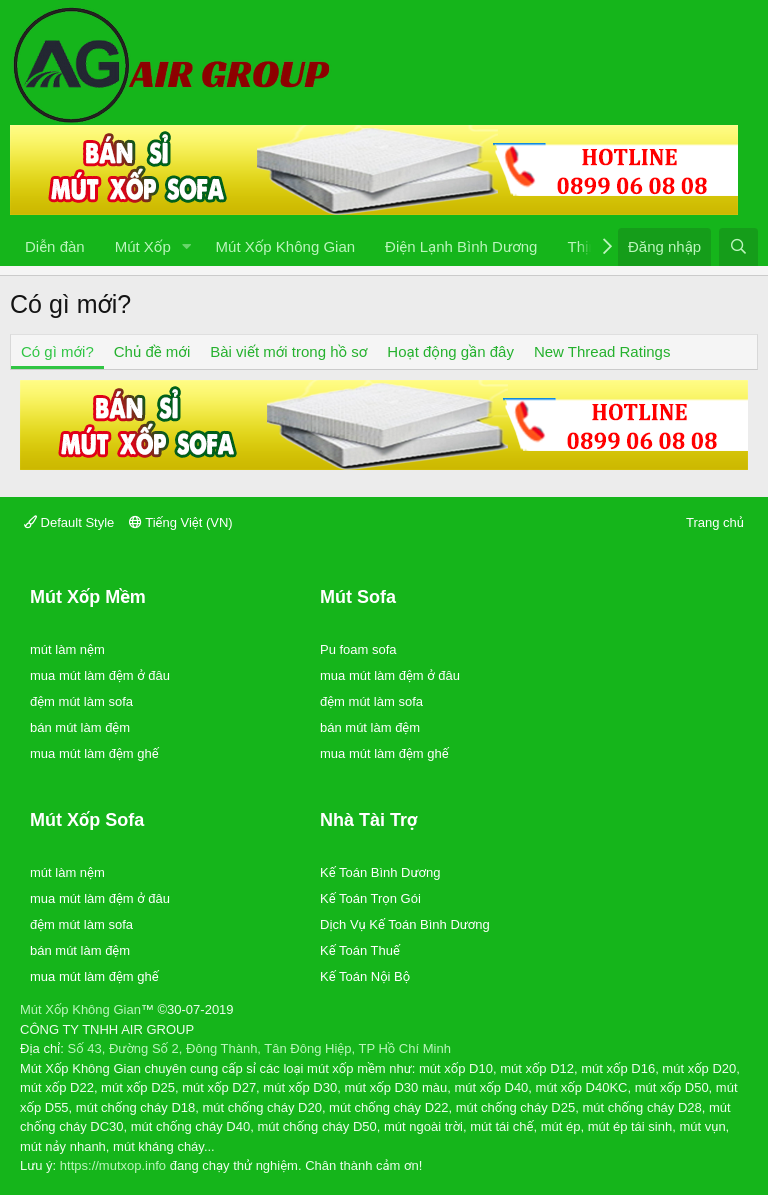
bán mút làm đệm (80, 727)
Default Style (69, 522)
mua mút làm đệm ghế (94, 753)
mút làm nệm (67, 649)
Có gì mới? (57, 351)
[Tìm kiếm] (738, 247)
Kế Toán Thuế (360, 950)
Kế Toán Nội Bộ (365, 976)
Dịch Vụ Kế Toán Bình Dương (405, 924)
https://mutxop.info (113, 1165)
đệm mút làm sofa (81, 701)
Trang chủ (715, 522)
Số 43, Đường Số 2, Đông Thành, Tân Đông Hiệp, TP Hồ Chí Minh (259, 1048)
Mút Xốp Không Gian (285, 246)
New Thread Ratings (602, 351)
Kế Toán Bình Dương (380, 872)
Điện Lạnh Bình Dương (461, 246)
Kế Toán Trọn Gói (370, 898)
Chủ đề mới (152, 351)
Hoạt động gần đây (450, 351)
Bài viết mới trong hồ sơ (288, 351)
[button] (187, 247)
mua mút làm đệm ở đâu (100, 675)
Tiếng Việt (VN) (181, 522)
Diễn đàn (55, 246)
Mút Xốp (143, 246)
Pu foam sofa (358, 649)
